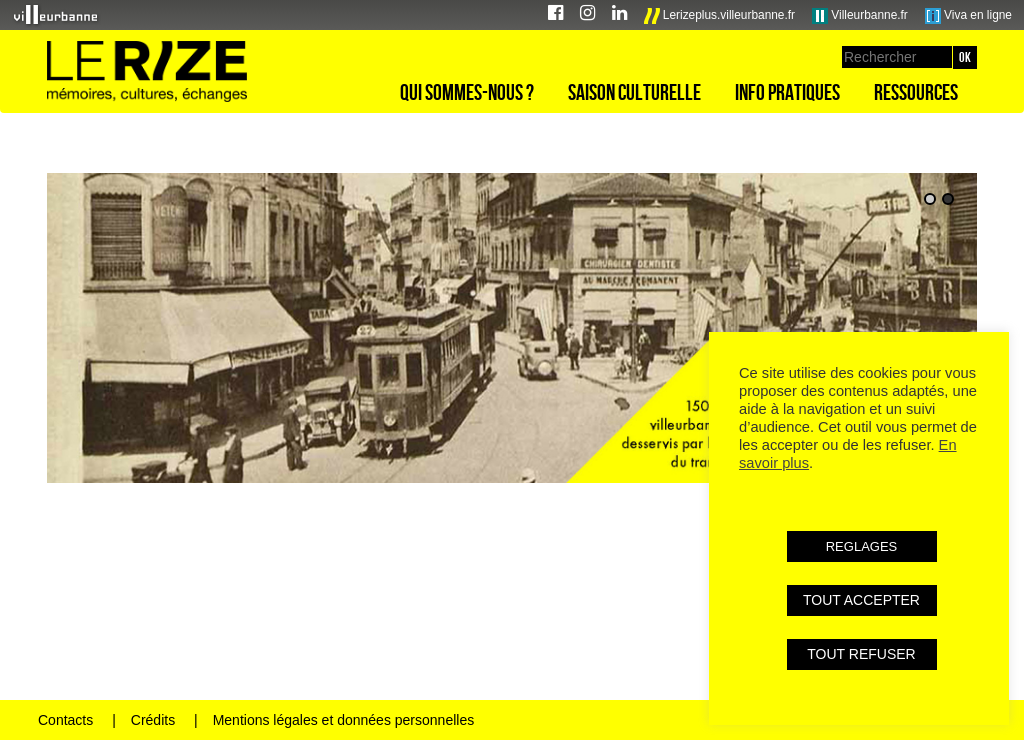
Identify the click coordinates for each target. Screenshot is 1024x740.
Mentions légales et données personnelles (344, 720)
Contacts (65, 720)
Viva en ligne (968, 16)
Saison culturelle (634, 92)
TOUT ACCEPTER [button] (861, 600)
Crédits (153, 720)
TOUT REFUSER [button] (861, 654)
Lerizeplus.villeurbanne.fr (720, 16)
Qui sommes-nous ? (467, 92)
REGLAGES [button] (862, 546)
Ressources (916, 92)
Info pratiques (787, 92)
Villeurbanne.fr (860, 16)
